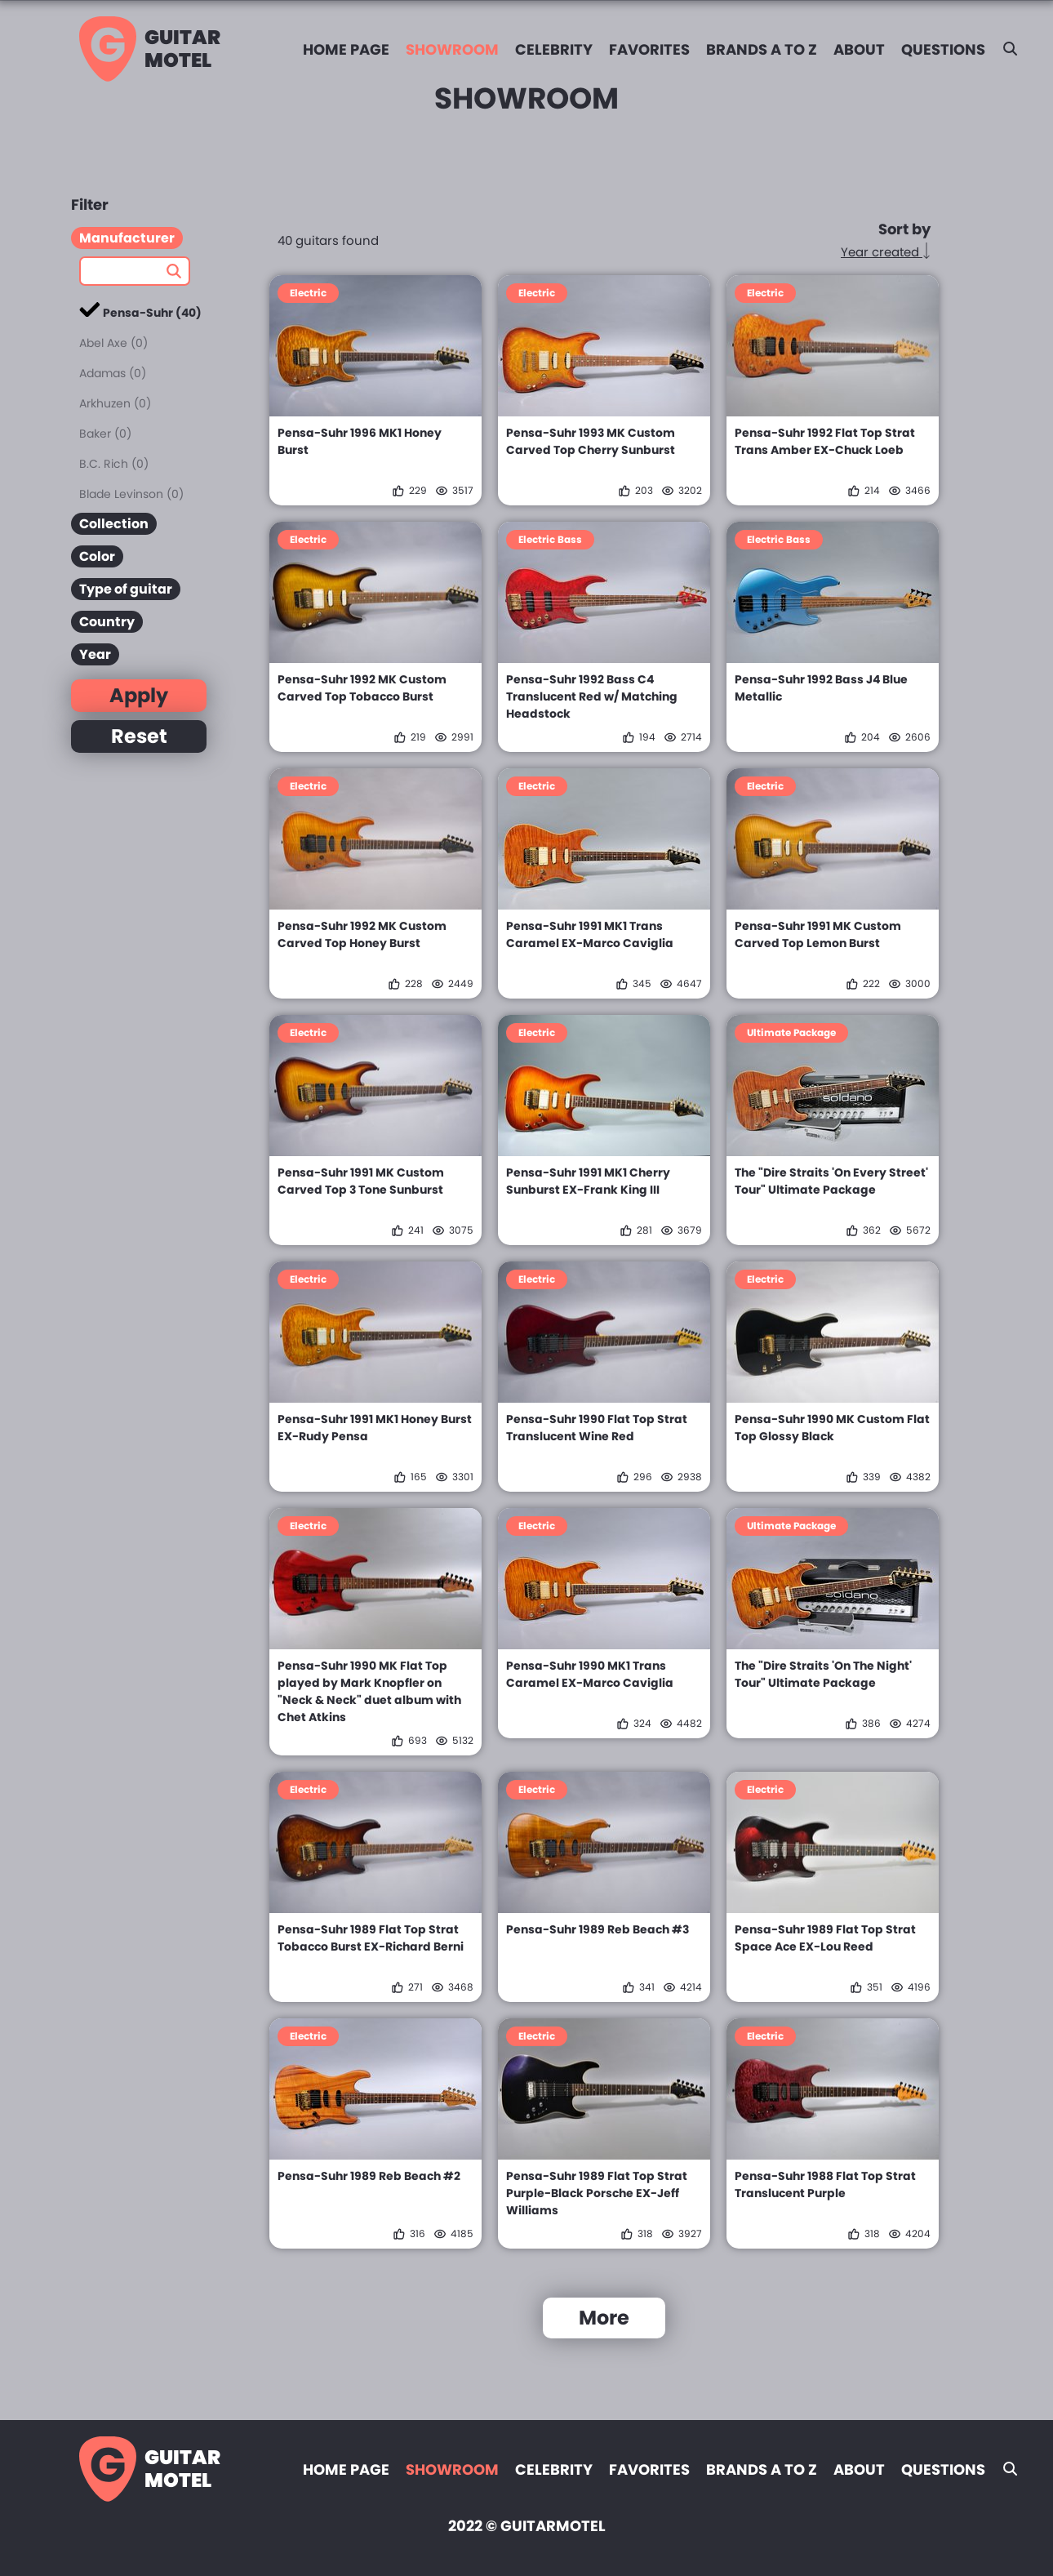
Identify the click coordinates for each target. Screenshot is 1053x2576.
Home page (346, 49)
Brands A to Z (761, 49)
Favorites (649, 49)
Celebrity (554, 49)
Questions (943, 49)
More (604, 2317)
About (859, 49)
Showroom (452, 49)
